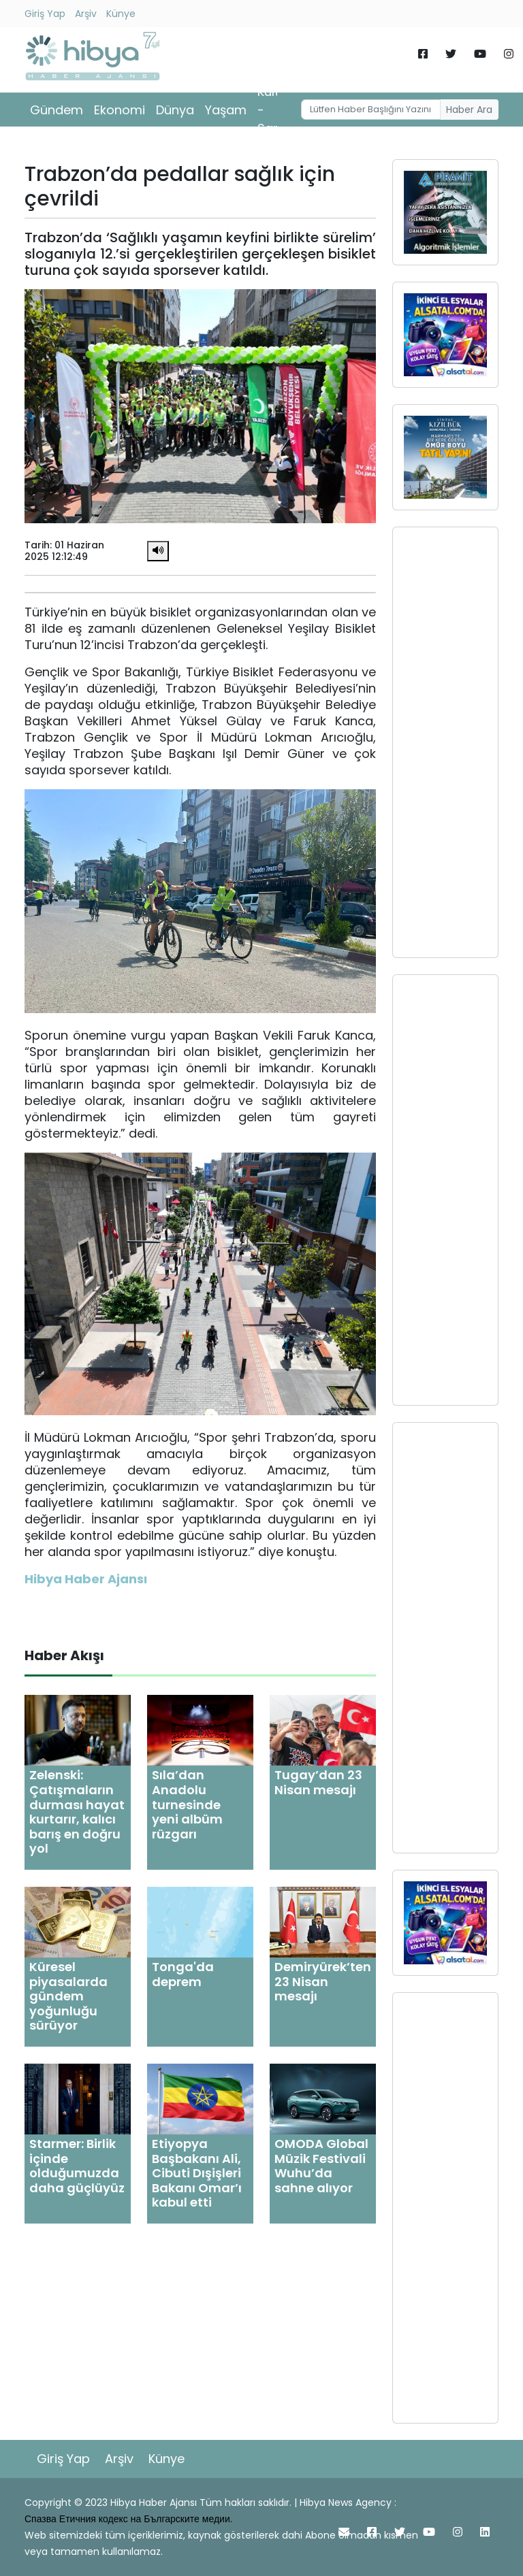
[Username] (371, 109)
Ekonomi (119, 109)
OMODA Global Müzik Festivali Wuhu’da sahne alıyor (321, 2165)
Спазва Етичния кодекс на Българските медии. (128, 2519)
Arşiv (86, 13)
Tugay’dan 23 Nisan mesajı (318, 1782)
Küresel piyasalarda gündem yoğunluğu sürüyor (68, 1996)
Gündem (56, 109)
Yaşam (226, 109)
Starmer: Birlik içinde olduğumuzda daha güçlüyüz (77, 2165)
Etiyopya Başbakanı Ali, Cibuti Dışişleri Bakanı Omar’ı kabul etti (197, 2173)
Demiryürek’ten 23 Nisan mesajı (322, 1981)
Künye (121, 13)
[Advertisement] (445, 742)
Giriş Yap (45, 13)
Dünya (175, 109)
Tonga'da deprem (183, 1974)
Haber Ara (469, 109)
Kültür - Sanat (275, 110)
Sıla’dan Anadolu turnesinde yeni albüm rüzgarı (187, 1804)
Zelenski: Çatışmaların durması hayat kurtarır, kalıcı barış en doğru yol (77, 1811)
